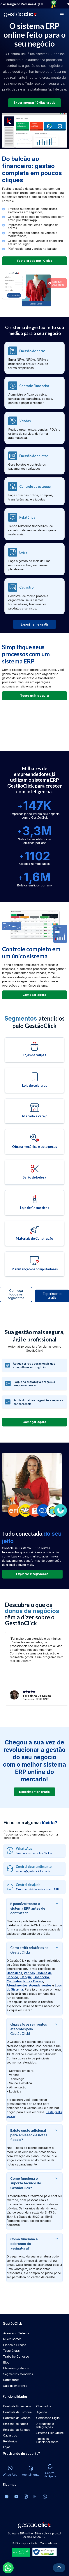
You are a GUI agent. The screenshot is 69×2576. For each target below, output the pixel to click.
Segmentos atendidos (18, 2374)
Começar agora (34, 995)
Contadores (11, 2380)
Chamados (43, 2406)
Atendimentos (17, 1985)
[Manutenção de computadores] (34, 1264)
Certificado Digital (48, 2418)
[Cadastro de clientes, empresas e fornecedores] (34, 596)
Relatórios (10, 2441)
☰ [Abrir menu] (62, 14)
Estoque (26, 1977)
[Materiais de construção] (34, 1233)
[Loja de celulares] (34, 1080)
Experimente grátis (34, 624)
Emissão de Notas (15, 2424)
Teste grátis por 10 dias (34, 261)
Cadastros (14, 1973)
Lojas (6, 2447)
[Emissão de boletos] (34, 460)
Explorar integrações (32, 1574)
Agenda (41, 2412)
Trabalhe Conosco (16, 2356)
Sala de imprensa (15, 2386)
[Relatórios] (34, 524)
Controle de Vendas (17, 2418)
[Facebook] (26, 2496)
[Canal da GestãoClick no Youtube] (16, 2496)
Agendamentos (40, 1985)
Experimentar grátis (34, 1792)
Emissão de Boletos (16, 2430)
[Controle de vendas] (34, 428)
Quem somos (12, 2339)
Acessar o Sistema (16, 2333)
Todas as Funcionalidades (47, 2440)
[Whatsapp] (10, 2469)
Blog (6, 2362)
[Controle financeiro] (34, 392)
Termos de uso (48, 2543)
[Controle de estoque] (34, 491)
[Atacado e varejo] (34, 1111)
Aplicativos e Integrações (45, 2425)
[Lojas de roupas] (34, 1050)
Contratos (14, 1981)
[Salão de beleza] (34, 1172)
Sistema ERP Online (50, 2433)
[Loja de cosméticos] (34, 1202)
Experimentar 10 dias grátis (34, 102)
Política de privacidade (25, 2543)
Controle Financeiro (17, 2406)
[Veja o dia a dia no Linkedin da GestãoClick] (35, 2496)
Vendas (29, 1973)
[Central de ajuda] (50, 2470)
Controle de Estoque (17, 2412)
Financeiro (41, 1977)
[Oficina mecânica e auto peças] (34, 1141)
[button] (8, 2567)
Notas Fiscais (33, 1981)
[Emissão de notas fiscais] (34, 358)
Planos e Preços (14, 2345)
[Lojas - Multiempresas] (34, 559)
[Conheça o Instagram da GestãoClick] (6, 2496)
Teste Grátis (11, 2350)
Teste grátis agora (34, 695)
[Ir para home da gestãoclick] (20, 14)
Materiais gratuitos (16, 2368)
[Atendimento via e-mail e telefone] (31, 2469)
